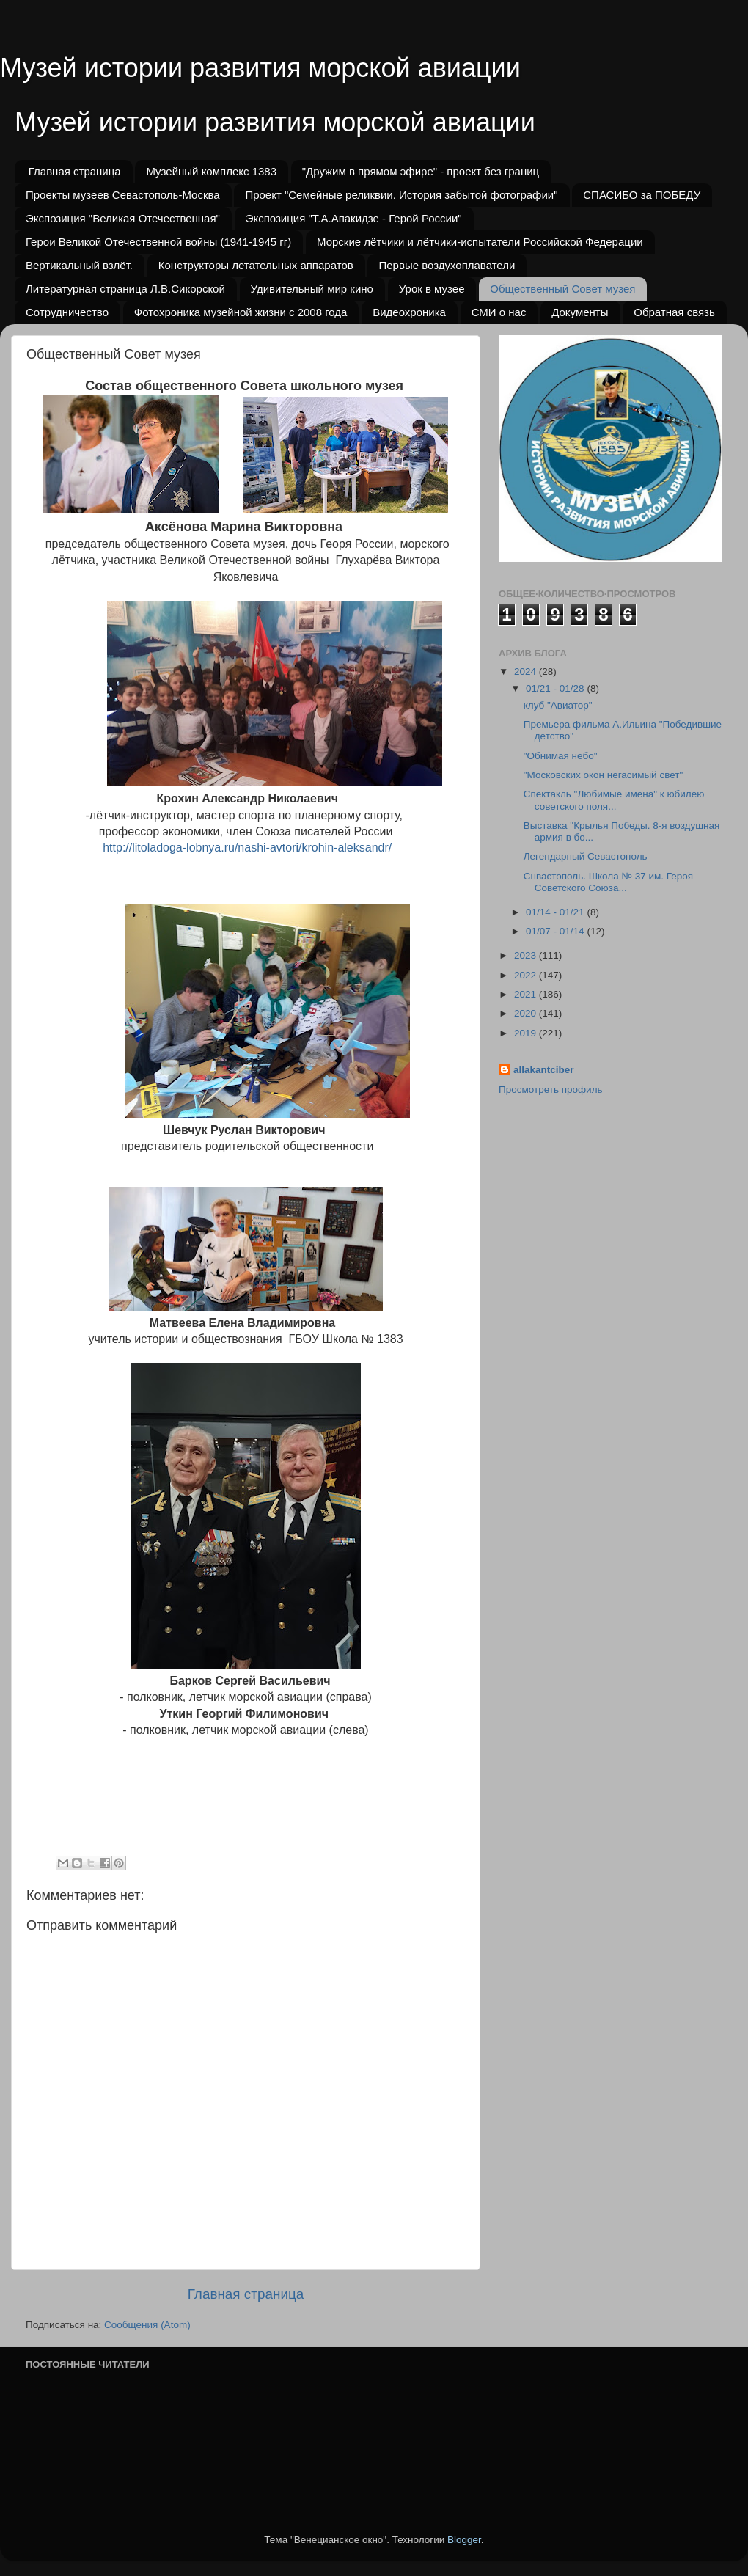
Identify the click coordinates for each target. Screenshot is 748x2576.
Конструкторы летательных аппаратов (255, 265)
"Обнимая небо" (561, 755)
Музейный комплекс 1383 (211, 171)
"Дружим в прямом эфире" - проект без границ (420, 171)
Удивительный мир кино (312, 288)
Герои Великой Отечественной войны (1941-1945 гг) (158, 241)
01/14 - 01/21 (556, 912)
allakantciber (543, 1069)
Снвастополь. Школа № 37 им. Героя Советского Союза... (608, 882)
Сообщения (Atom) (147, 2324)
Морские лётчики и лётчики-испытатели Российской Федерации (480, 241)
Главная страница (75, 171)
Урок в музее (432, 288)
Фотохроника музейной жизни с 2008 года (241, 312)
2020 (526, 1013)
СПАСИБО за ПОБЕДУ (641, 195)
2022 (526, 975)
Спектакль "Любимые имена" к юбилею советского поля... (614, 799)
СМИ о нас (499, 312)
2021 (526, 994)
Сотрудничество (67, 312)
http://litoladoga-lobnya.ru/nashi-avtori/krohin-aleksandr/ (247, 847)
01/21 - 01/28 (556, 688)
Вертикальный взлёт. (79, 265)
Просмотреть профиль (551, 1089)
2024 (526, 671)
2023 (526, 955)
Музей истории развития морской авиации (260, 68)
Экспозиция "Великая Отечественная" (123, 218)
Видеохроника (409, 312)
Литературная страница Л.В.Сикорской (125, 288)
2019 (526, 1033)
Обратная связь (674, 312)
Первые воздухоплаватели (446, 265)
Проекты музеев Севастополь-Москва (123, 195)
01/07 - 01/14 (556, 931)
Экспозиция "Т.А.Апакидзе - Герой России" (354, 218)
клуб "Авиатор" (558, 705)
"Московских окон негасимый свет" (603, 774)
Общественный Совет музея (562, 288)
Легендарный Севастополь (586, 856)
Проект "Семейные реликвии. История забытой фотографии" (401, 195)
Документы (579, 312)
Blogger (464, 2539)
